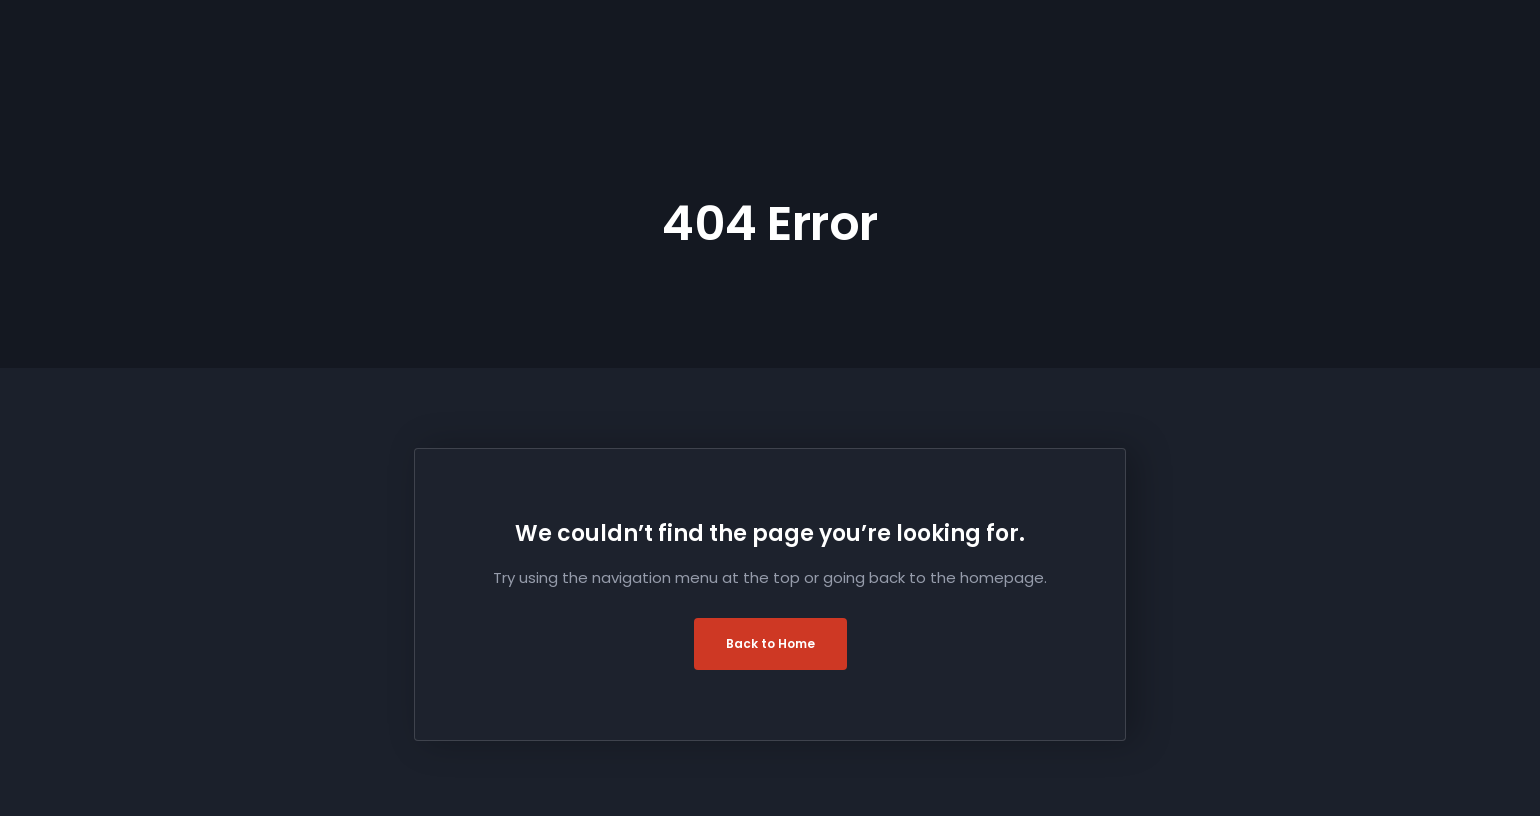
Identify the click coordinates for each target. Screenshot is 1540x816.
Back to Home (770, 643)
